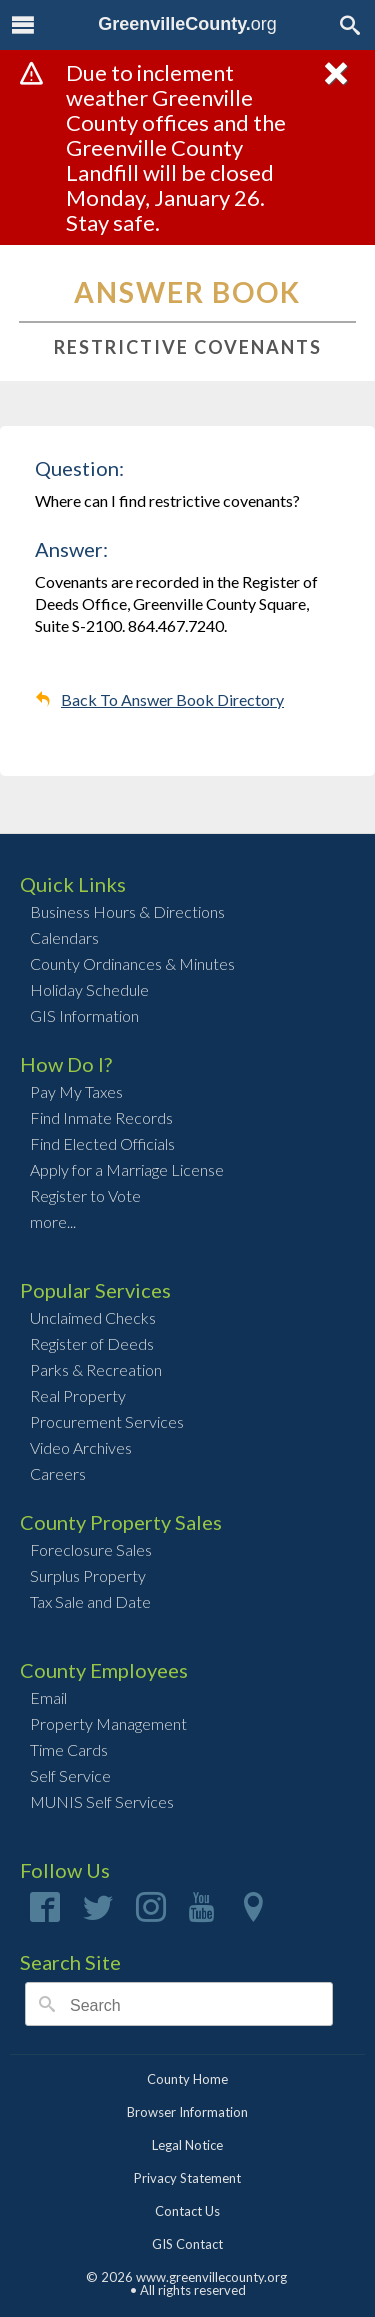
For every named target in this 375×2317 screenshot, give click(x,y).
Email (48, 1697)
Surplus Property (88, 1575)
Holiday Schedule (89, 989)
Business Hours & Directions (127, 911)
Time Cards (69, 1749)
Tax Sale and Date (90, 1601)
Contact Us (187, 2211)
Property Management (108, 1723)
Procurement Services (107, 1421)
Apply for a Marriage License (127, 1169)
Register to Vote (85, 1195)
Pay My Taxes (76, 1091)
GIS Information (84, 1015)
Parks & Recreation (96, 1369)
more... (53, 1221)
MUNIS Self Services (102, 1801)
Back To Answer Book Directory (172, 699)
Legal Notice (187, 2145)
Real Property (78, 1395)
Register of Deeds (92, 1343)
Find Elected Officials (102, 1143)
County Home (187, 2079)
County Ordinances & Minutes (132, 963)
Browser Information (187, 2112)
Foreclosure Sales (91, 1549)
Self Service (70, 1775)
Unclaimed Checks (93, 1317)
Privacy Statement (187, 2178)
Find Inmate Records (101, 1117)
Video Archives (81, 1447)
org (187, 24)
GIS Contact (187, 2244)
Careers (58, 1473)
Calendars (64, 937)
